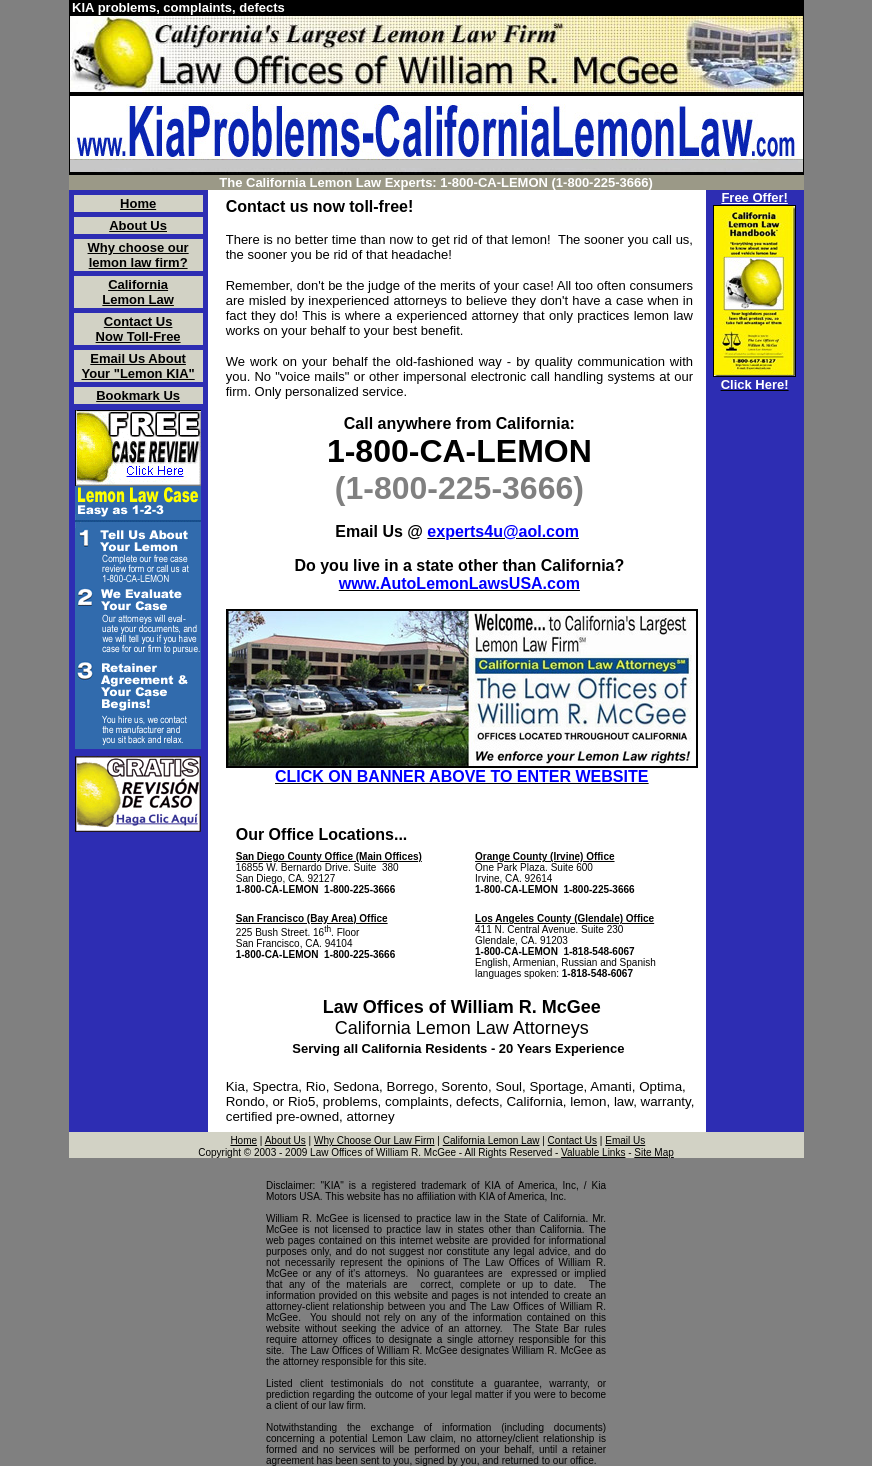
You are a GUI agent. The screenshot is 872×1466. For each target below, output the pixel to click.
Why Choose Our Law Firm (374, 1140)
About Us (138, 225)
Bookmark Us (138, 395)
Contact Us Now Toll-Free (138, 329)
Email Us (625, 1140)
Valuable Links (593, 1152)
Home (138, 203)
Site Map (653, 1152)
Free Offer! (754, 197)
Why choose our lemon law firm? (138, 255)
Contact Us (572, 1140)
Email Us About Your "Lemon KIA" (138, 366)
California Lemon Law (138, 292)
